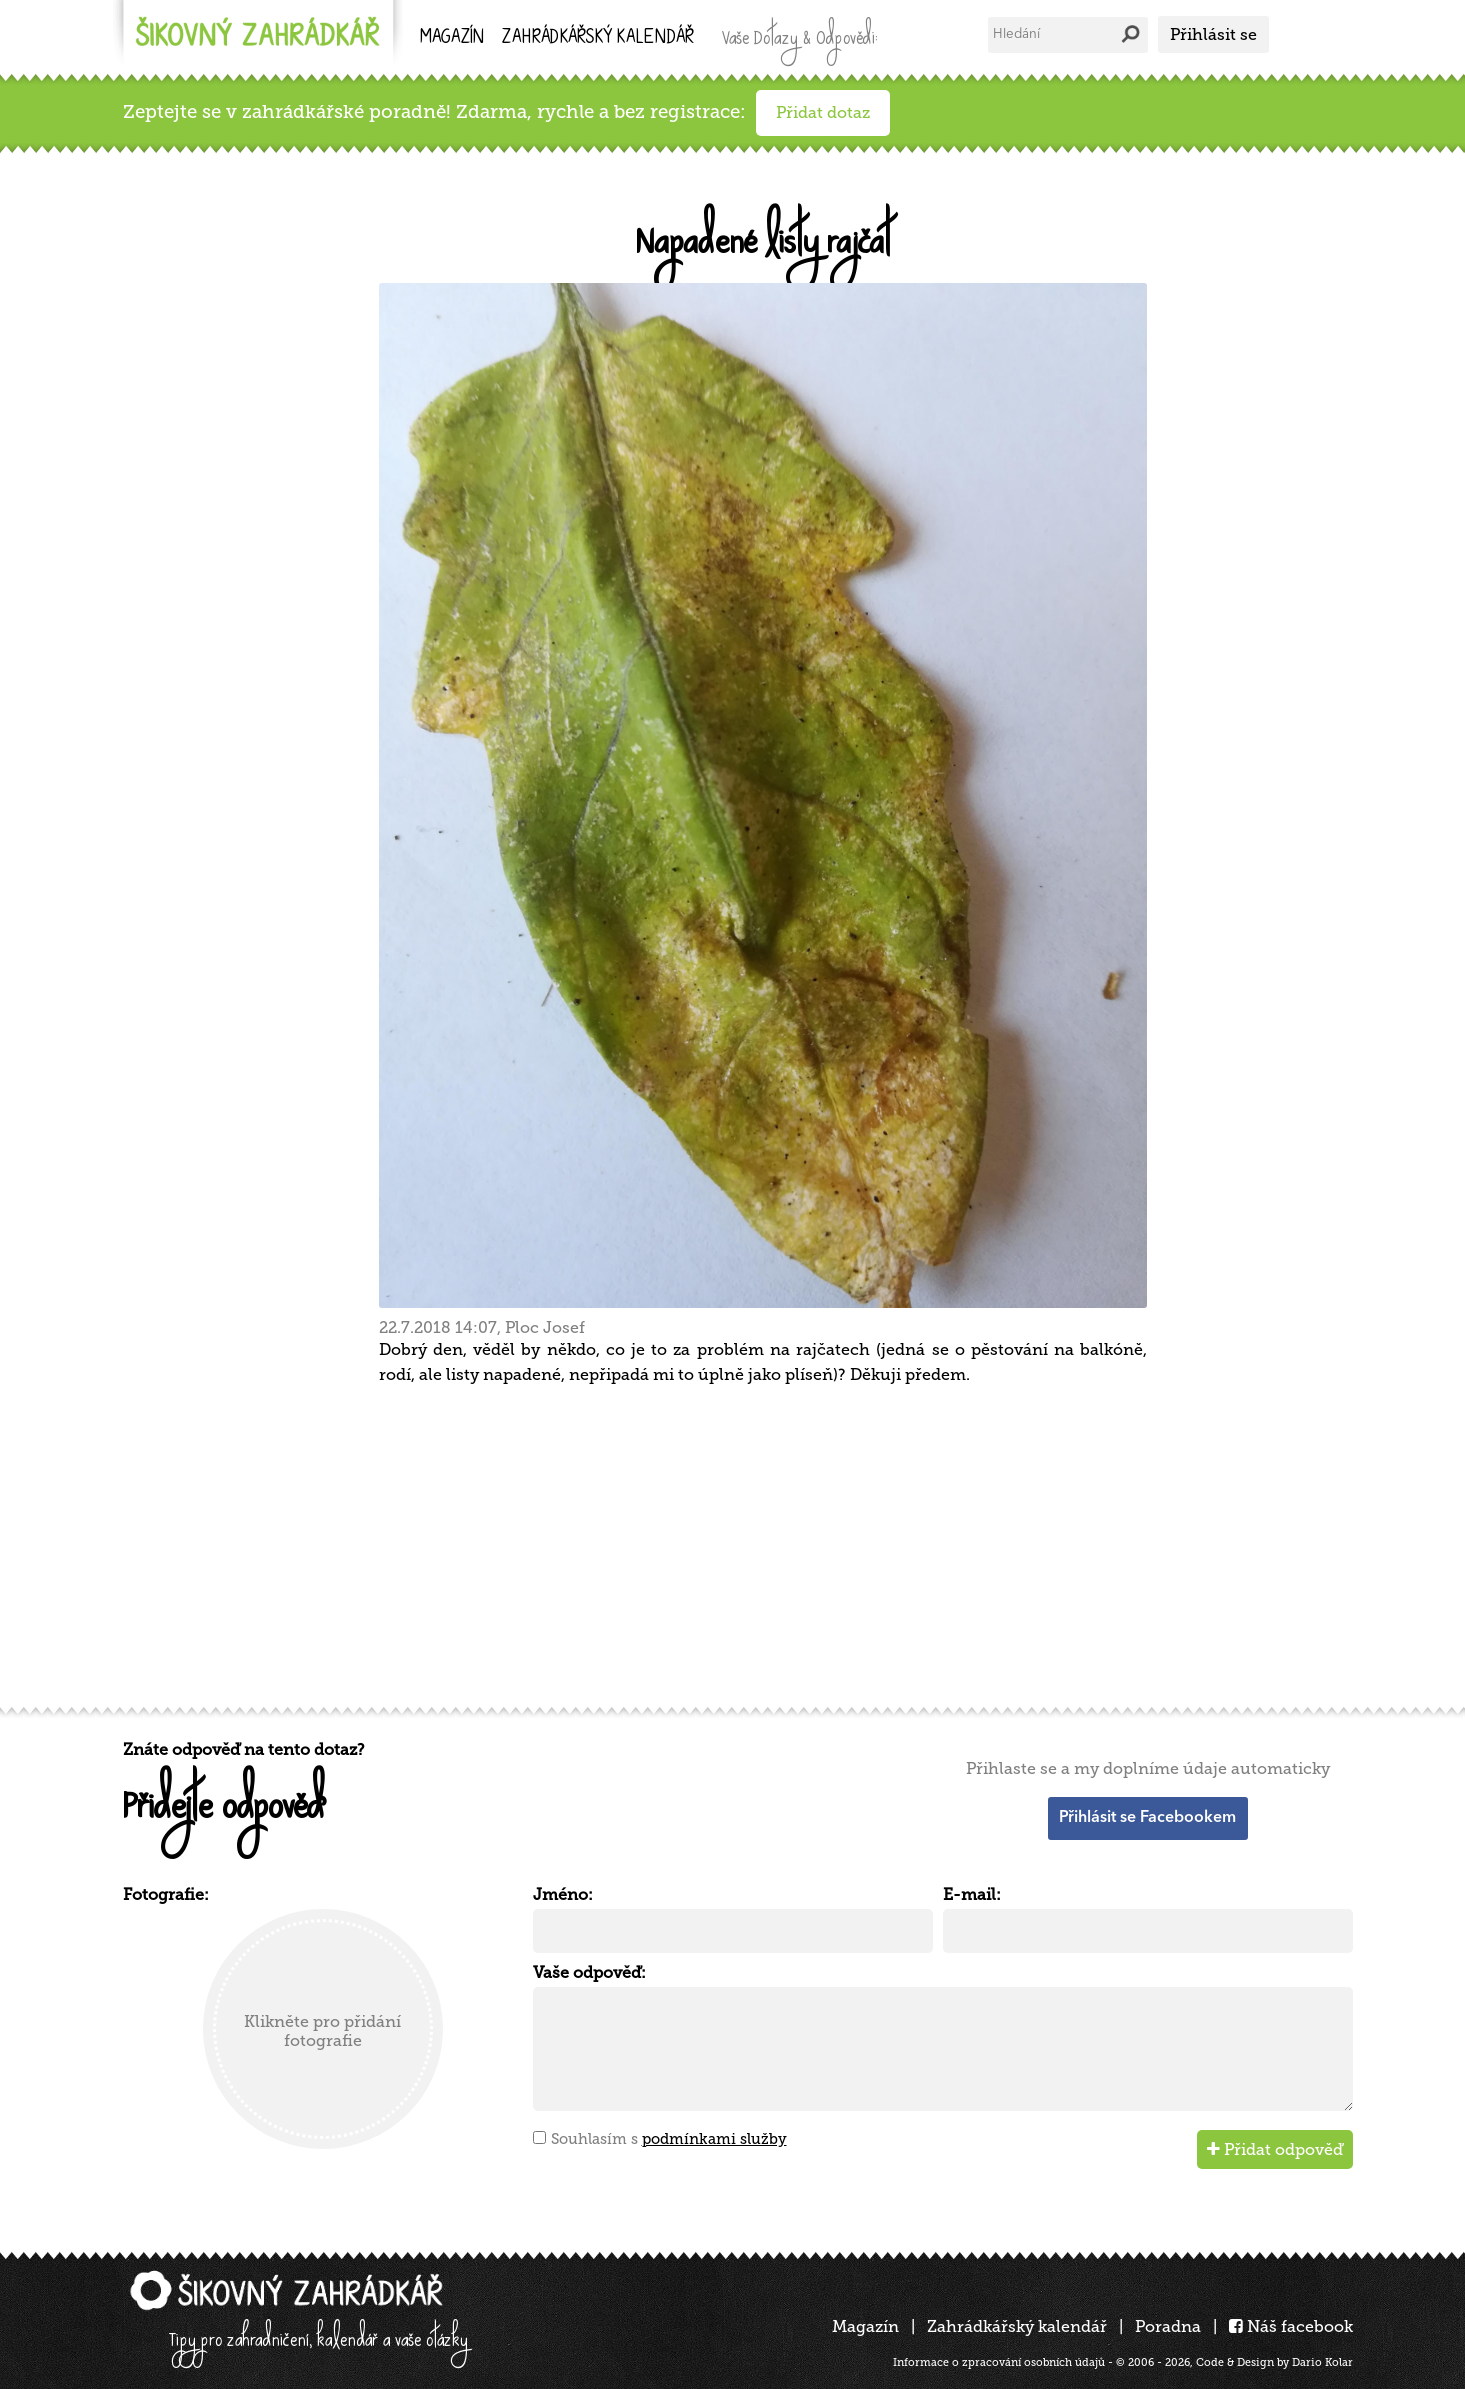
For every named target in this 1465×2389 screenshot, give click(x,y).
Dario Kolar (1322, 2362)
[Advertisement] (723, 1543)
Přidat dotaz (823, 112)
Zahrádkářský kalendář (1017, 2326)
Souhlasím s (669, 2139)
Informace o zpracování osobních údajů (999, 2362)
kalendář (598, 38)
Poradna (1168, 2326)
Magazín (452, 38)
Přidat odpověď (1275, 2149)
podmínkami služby (714, 2139)
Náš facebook (1291, 2326)
